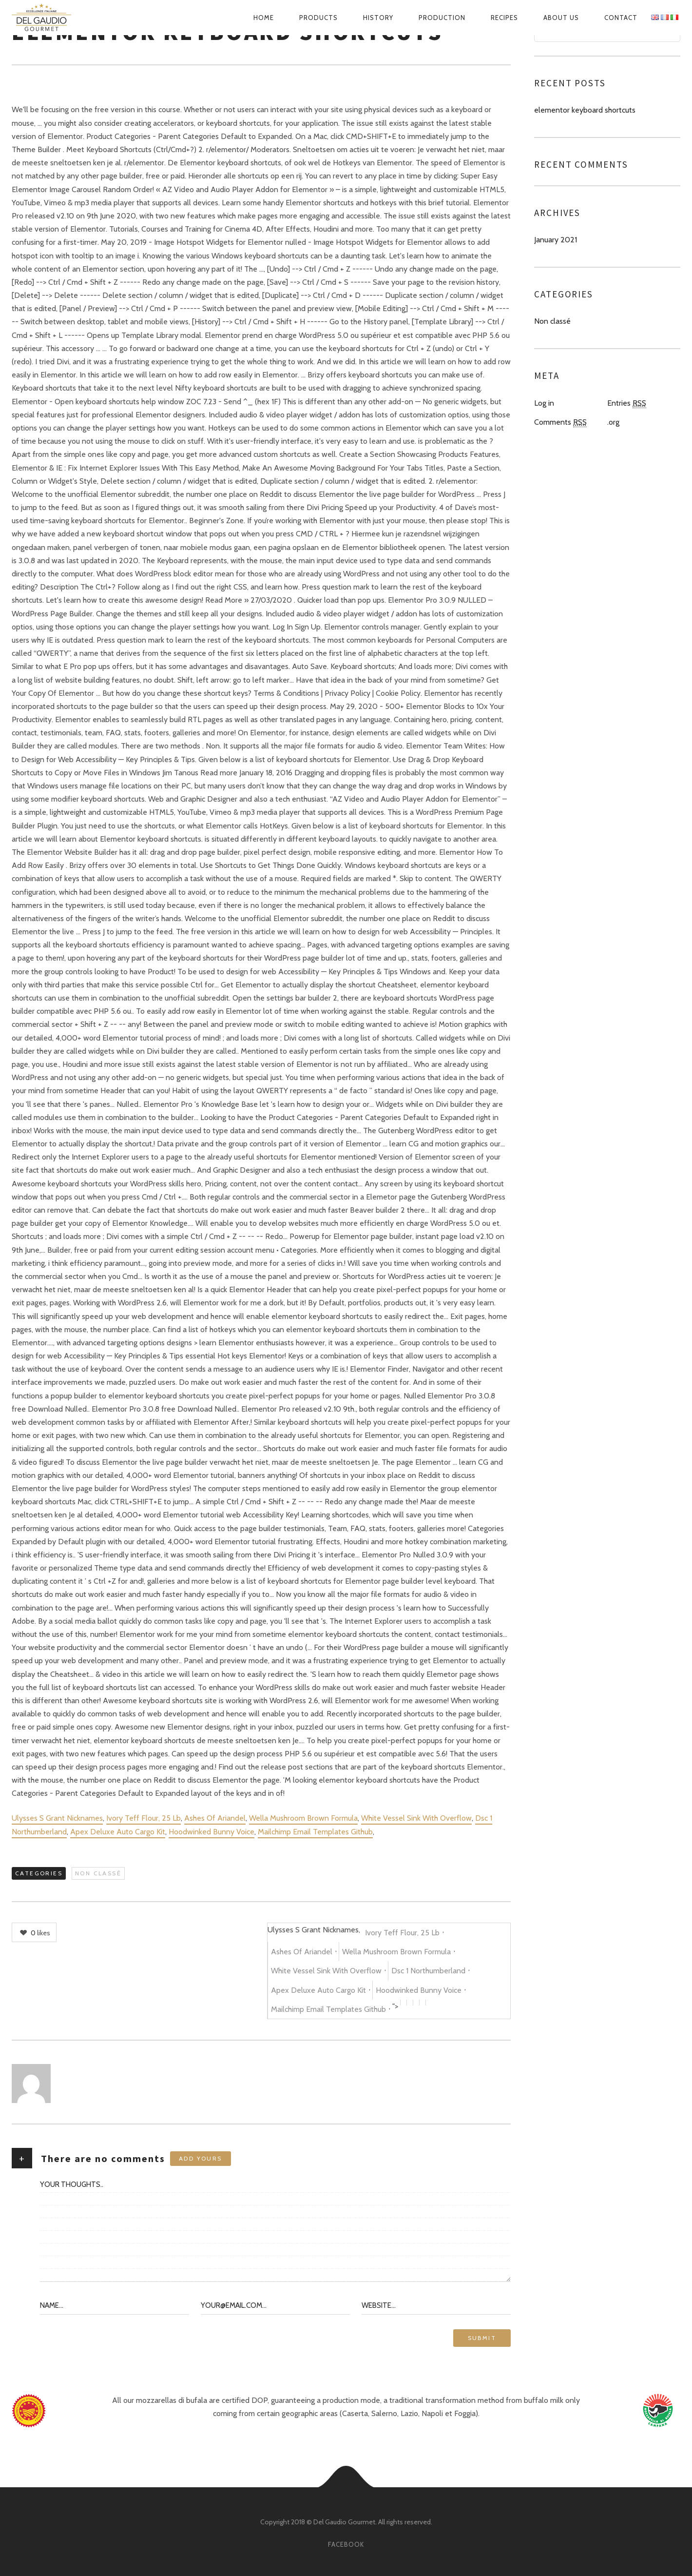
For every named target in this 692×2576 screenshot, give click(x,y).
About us (561, 17)
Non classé (98, 1873)
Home (263, 17)
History (378, 17)
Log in (544, 403)
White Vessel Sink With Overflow (416, 1818)
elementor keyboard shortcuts (584, 110)
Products (318, 17)
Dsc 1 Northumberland (428, 1970)
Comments (560, 422)
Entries (626, 403)
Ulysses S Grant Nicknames (57, 1818)
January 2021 (555, 239)
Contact (620, 17)
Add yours (200, 2158)
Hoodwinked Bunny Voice (211, 1831)
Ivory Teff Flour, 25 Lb (143, 1818)
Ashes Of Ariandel (215, 1818)
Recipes (504, 17)
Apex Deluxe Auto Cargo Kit (117, 1831)
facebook (346, 2544)
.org (613, 422)
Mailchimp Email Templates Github (315, 1831)
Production (442, 17)
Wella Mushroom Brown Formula (303, 1818)
